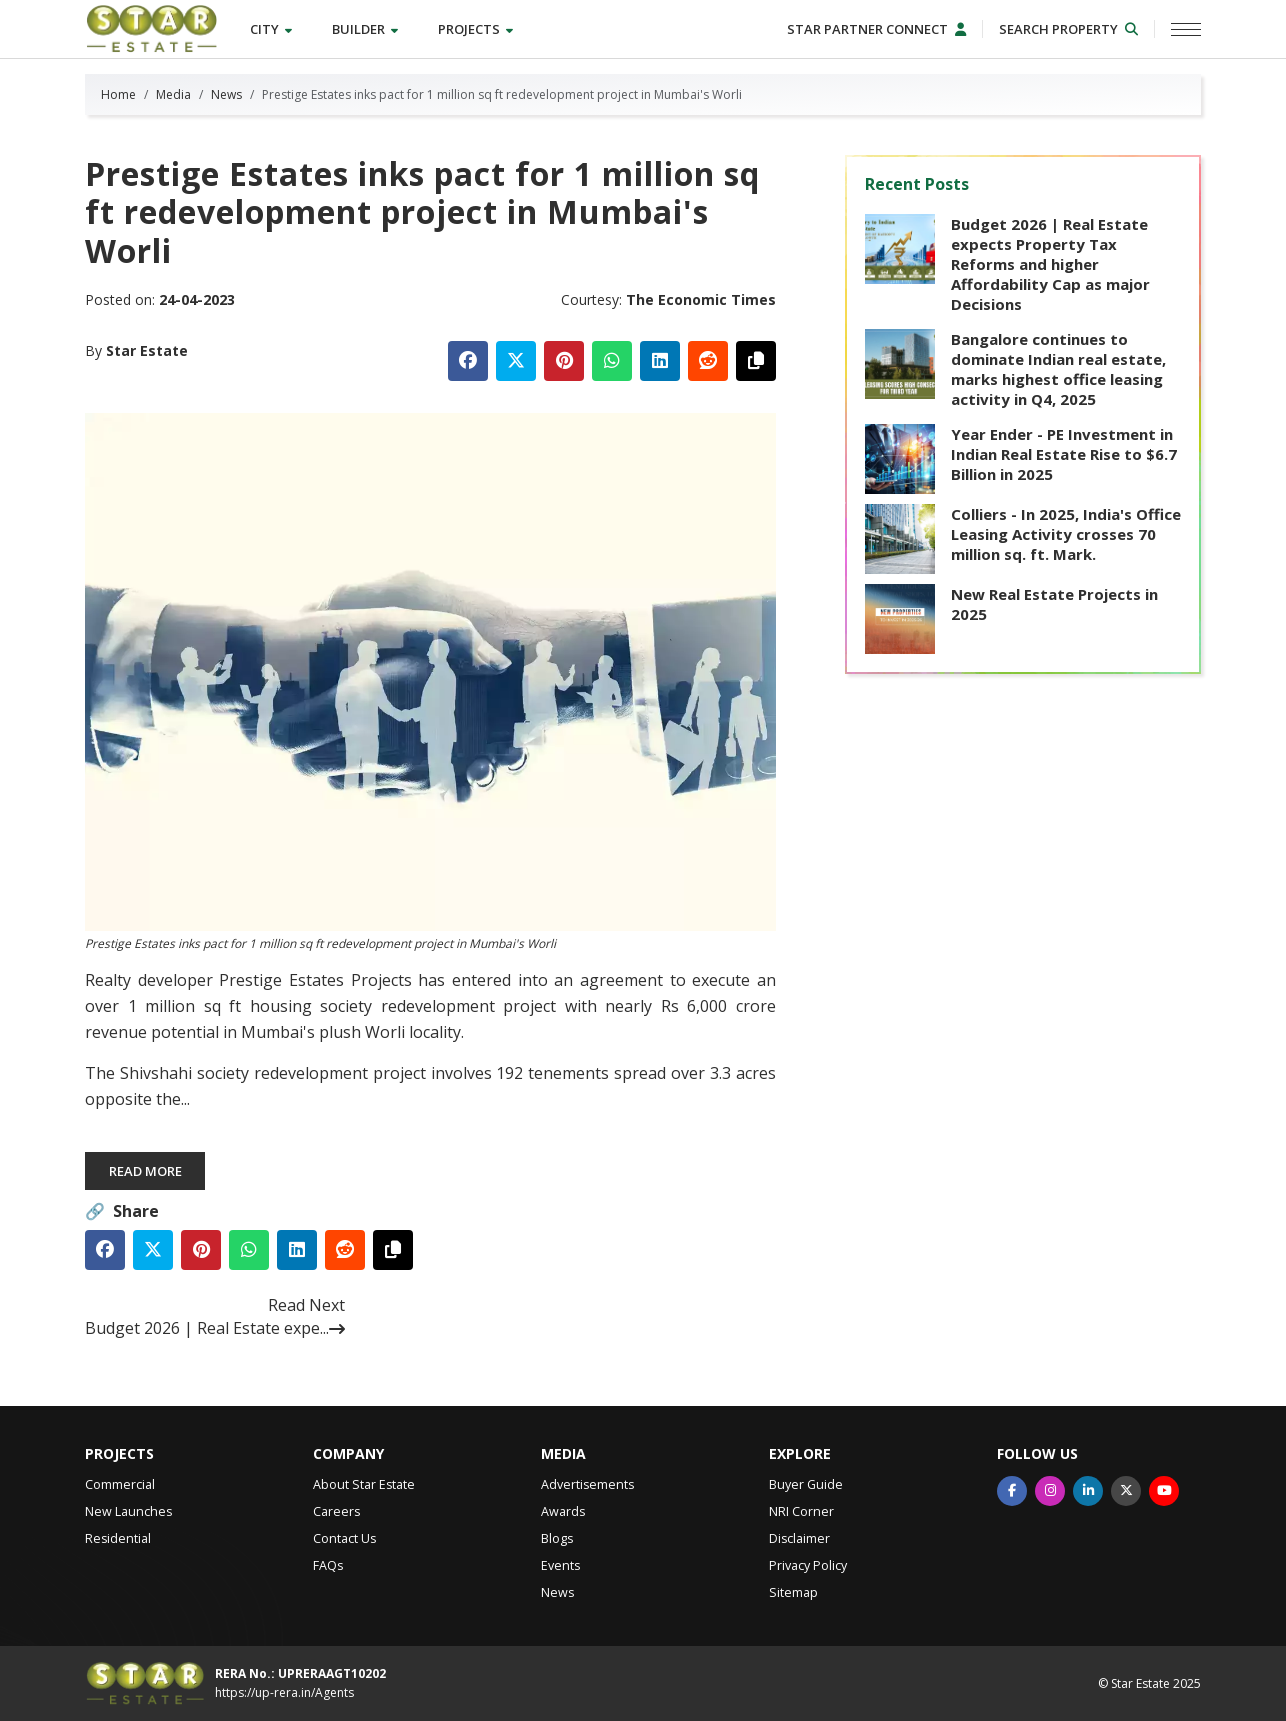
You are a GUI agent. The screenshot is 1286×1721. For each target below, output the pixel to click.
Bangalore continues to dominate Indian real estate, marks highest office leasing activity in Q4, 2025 (1058, 369)
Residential (118, 1538)
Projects (475, 29)
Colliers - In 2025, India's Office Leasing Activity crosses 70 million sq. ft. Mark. (1066, 534)
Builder (365, 29)
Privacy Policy (808, 1565)
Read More (145, 1171)
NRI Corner (801, 1511)
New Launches (128, 1511)
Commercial (120, 1484)
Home (118, 94)
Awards (563, 1511)
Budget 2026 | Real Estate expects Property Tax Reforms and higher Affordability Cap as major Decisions (1050, 264)
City (271, 29)
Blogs (557, 1538)
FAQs (328, 1565)
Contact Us (344, 1538)
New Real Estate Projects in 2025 (1054, 604)
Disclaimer (799, 1538)
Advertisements (587, 1484)
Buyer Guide (806, 1484)
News (226, 94)
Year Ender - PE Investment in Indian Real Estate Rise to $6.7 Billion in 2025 (1064, 454)
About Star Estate (364, 1484)
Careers (336, 1511)
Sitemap (793, 1592)
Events (560, 1565)
